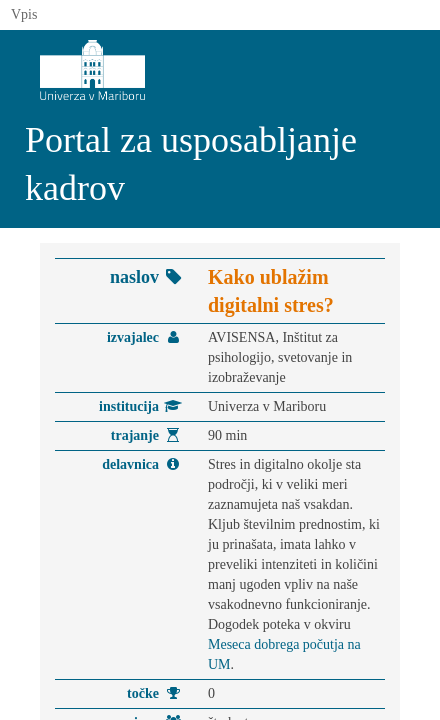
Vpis (24, 14)
